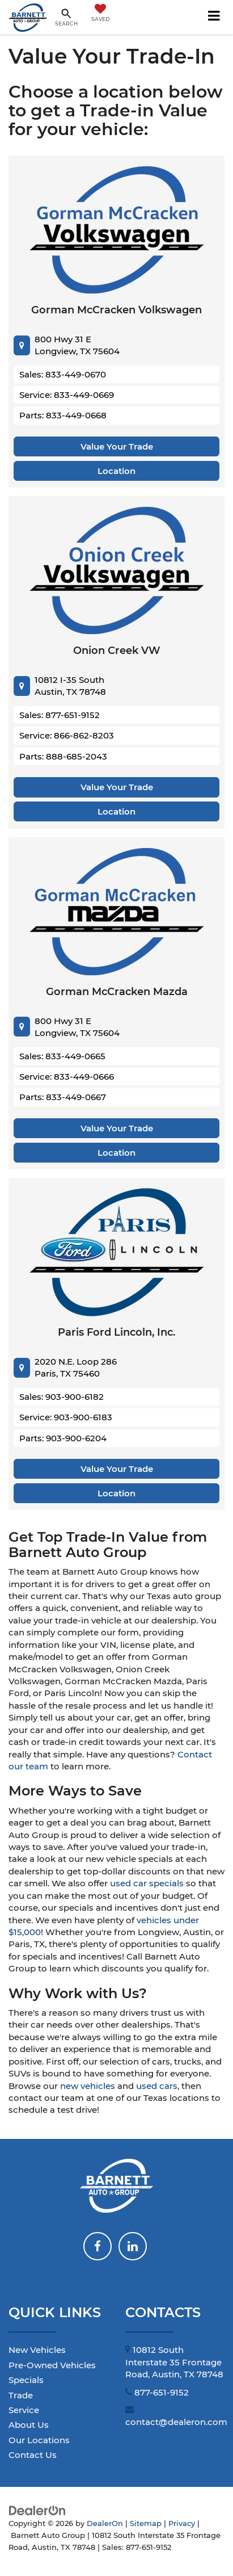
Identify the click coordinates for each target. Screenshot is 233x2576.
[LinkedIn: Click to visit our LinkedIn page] (132, 2246)
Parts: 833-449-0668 (63, 415)
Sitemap (146, 2523)
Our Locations (39, 2440)
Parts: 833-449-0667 (62, 1097)
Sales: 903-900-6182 (61, 1396)
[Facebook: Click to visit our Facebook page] (97, 2246)
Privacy (181, 2523)
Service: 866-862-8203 (66, 735)
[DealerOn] (37, 2509)
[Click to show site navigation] (214, 17)
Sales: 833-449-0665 (62, 1056)
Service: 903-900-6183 (65, 1417)
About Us (29, 2424)
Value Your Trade (117, 446)
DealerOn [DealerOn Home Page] (105, 2523)
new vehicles (87, 2085)
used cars (156, 2085)
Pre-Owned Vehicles (52, 2365)
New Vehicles (37, 2349)
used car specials (147, 1883)
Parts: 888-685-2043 (63, 756)
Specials (26, 2379)
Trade (21, 2395)
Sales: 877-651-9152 (59, 715)
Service (24, 2410)
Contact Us (33, 2454)
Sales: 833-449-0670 (62, 374)
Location (116, 470)
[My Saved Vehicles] (100, 14)
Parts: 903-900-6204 (63, 1438)
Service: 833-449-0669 (66, 394)
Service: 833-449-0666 (66, 1076)
